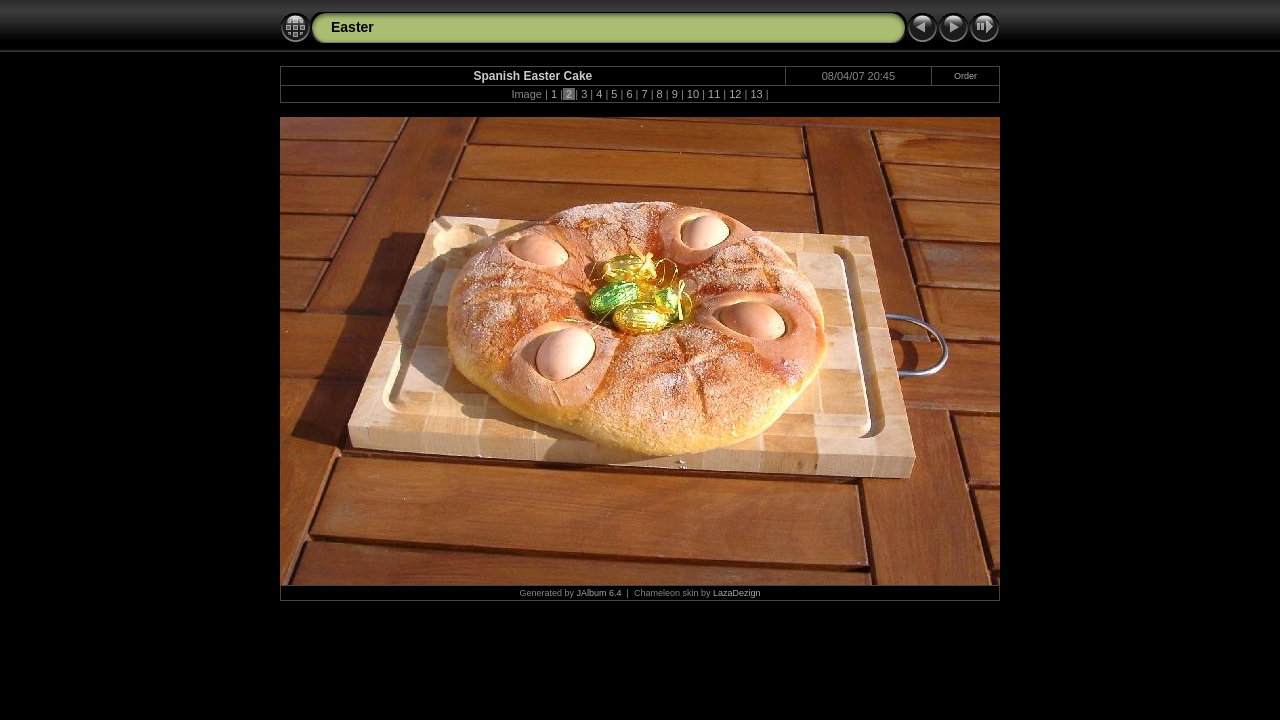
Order (965, 76)
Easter (352, 27)
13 (756, 94)
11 (714, 94)
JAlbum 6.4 (599, 593)
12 (735, 94)
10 (693, 94)
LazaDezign (737, 593)
